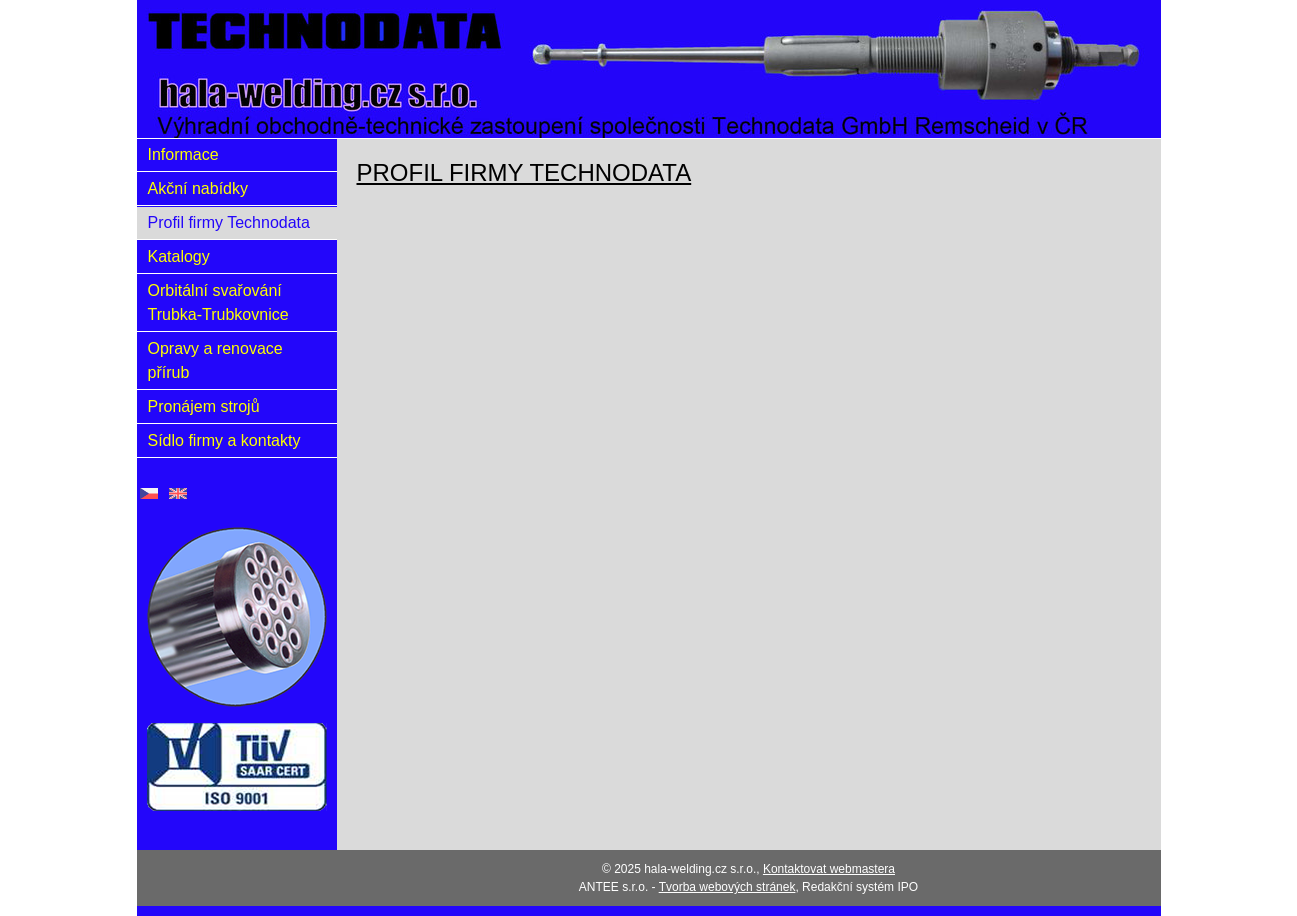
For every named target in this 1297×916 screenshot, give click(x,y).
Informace (183, 154)
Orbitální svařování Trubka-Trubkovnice (218, 302)
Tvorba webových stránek (727, 887)
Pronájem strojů (204, 406)
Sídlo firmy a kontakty (224, 440)
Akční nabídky (198, 188)
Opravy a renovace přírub (215, 360)
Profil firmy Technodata (229, 222)
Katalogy (179, 256)
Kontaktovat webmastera (829, 869)
